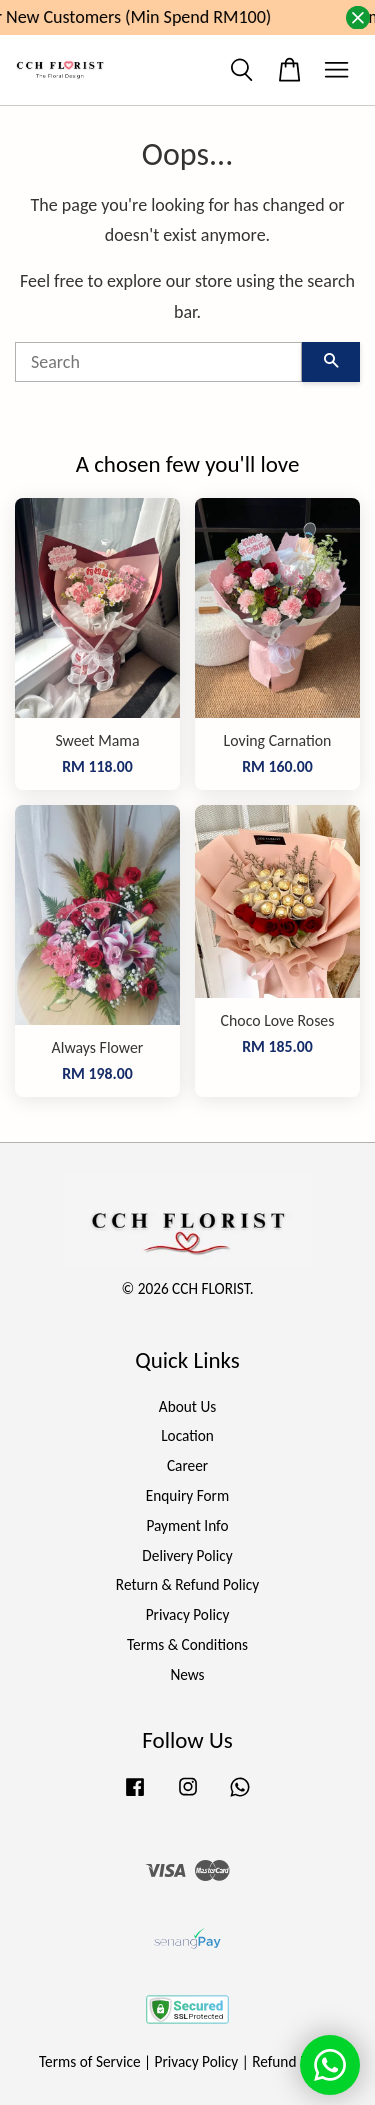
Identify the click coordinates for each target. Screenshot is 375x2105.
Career (187, 1465)
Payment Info (187, 1525)
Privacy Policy (188, 1614)
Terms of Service (90, 2061)
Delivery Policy (187, 1555)
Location (187, 1435)
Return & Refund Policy (187, 1584)
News (187, 1674)
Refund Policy (294, 2061)
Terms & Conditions (187, 1644)
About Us (187, 1406)
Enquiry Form (187, 1495)
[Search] (158, 362)
